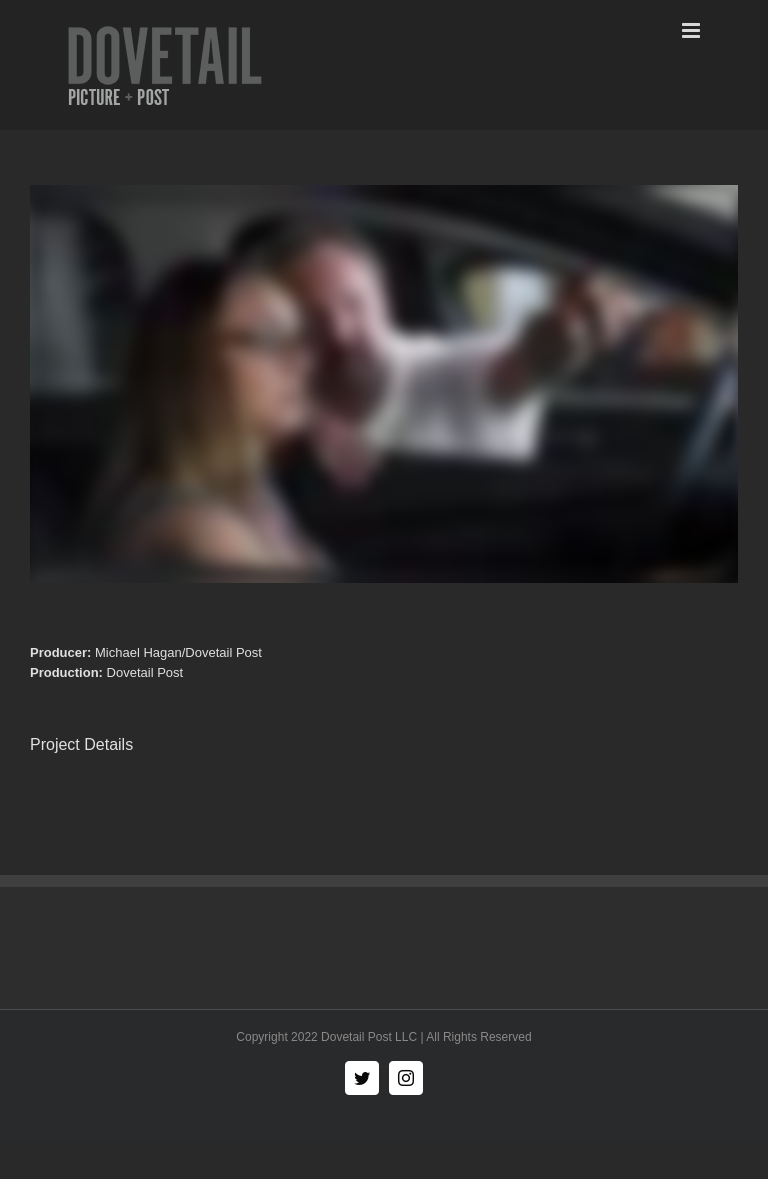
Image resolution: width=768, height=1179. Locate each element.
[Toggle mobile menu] (692, 30)
